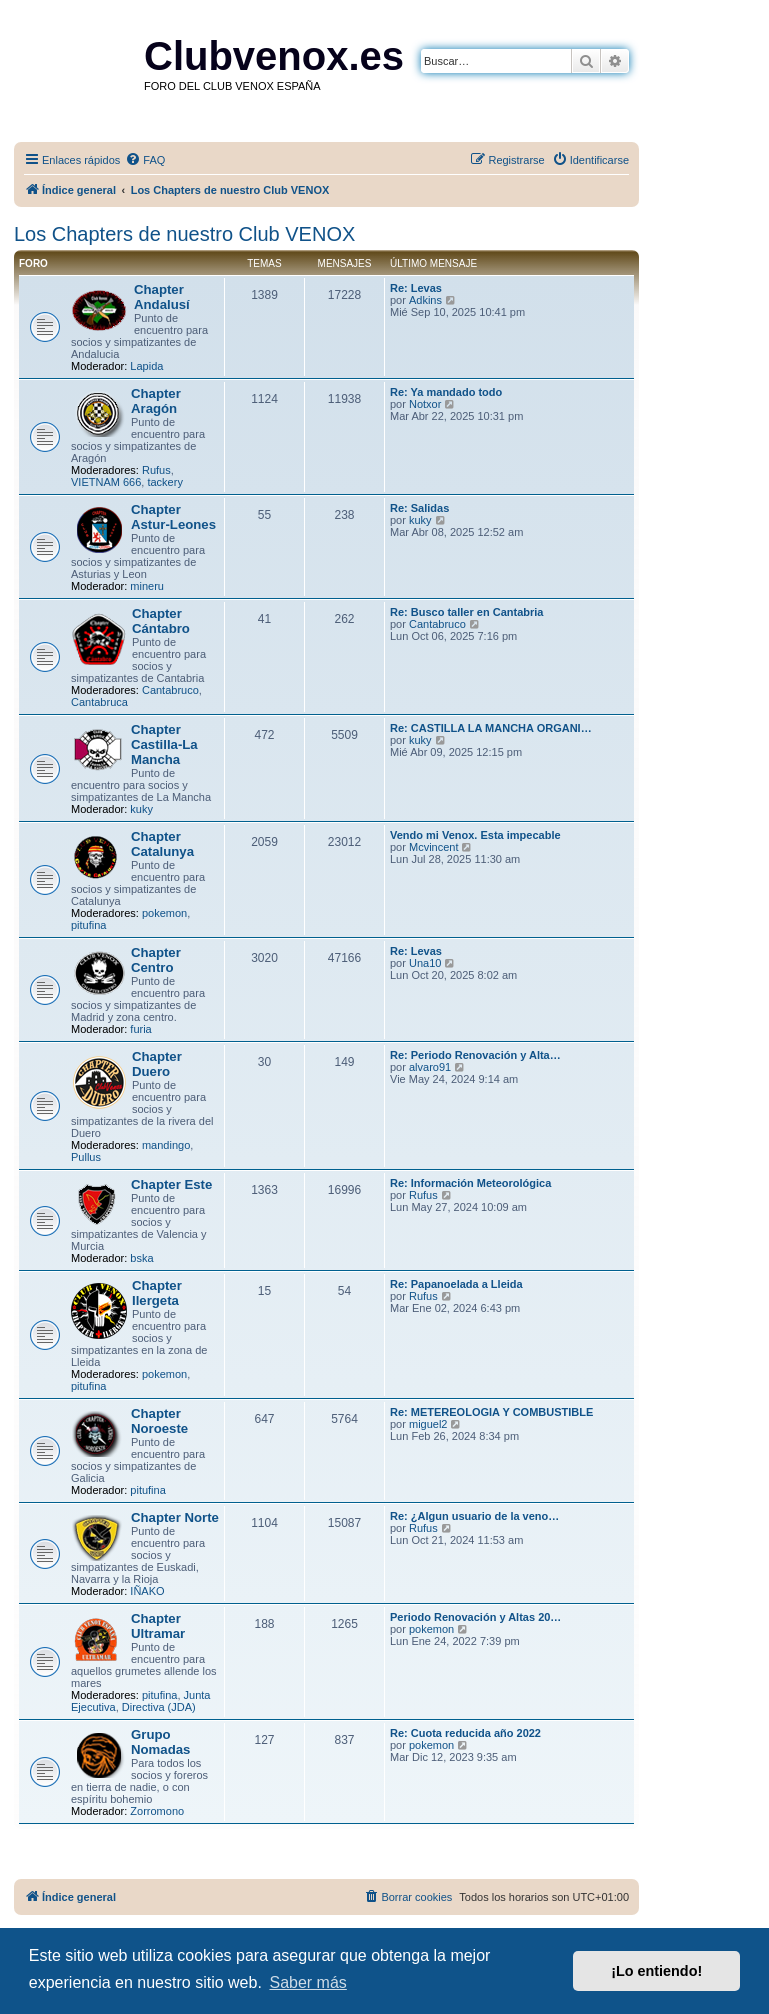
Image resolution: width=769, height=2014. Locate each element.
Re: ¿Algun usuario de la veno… (474, 1516)
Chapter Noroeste (159, 1421)
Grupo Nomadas (160, 1742)
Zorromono (157, 1811)
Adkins (425, 300)
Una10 (425, 963)
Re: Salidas (419, 508)
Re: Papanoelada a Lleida (456, 1284)
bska (141, 1258)
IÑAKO (147, 1591)
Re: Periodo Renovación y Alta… (475, 1055)
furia (140, 1029)
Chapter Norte (175, 1517)
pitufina (88, 925)
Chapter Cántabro (161, 621)
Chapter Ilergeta (157, 1293)
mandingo (166, 1145)
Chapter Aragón (156, 401)
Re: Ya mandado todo (446, 392)
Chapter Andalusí (162, 297)
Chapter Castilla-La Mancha (164, 744)
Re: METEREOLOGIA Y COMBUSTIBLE (491, 1412)
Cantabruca (99, 702)
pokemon (164, 913)
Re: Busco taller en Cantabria (466, 612)
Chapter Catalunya (162, 844)
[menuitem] (145, 160)
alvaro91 (430, 1067)
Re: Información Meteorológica (470, 1183)
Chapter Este (171, 1184)
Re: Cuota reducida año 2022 (465, 1733)
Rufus (156, 470)
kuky (420, 520)
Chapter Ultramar (158, 1626)
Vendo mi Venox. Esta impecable (475, 835)
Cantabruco (170, 690)
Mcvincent (434, 847)
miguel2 (428, 1424)
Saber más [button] (307, 1982)
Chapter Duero (157, 1064)
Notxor (425, 404)
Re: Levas (416, 288)
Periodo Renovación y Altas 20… (475, 1617)
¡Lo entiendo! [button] (656, 1971)
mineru (147, 586)
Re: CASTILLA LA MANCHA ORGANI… (491, 728)
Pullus (86, 1157)
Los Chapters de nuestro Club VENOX (184, 234)
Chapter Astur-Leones (173, 517)
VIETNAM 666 (106, 482)
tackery (164, 482)
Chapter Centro (156, 960)
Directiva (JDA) (159, 1707)
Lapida (146, 366)
